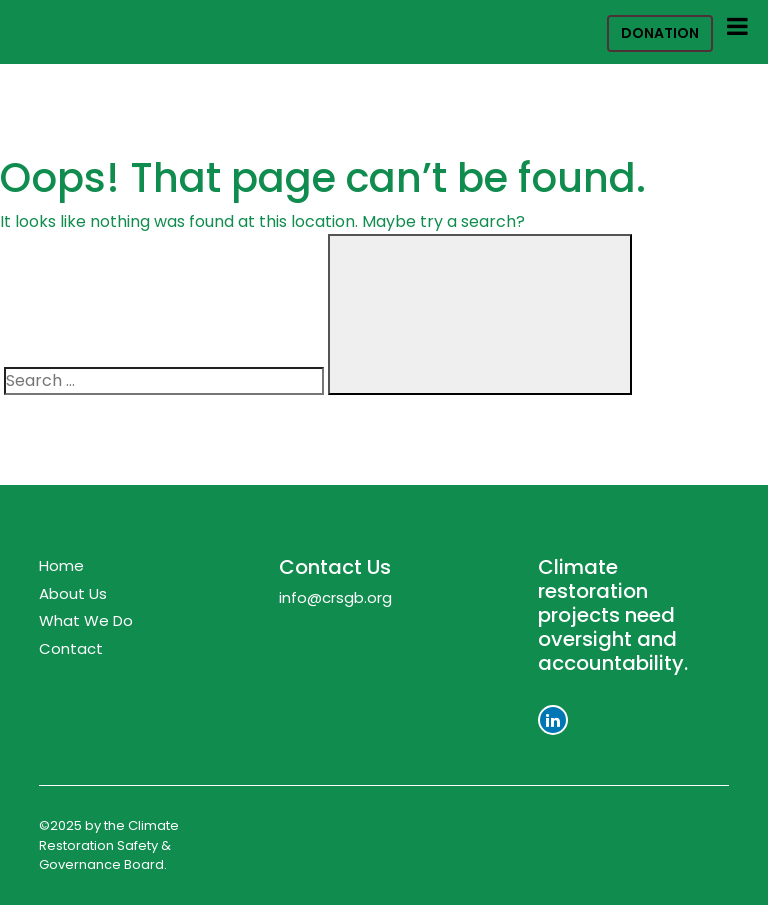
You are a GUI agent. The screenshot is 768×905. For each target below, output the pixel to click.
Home (61, 565)
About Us (73, 593)
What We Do (86, 620)
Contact (71, 648)
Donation (660, 33)
